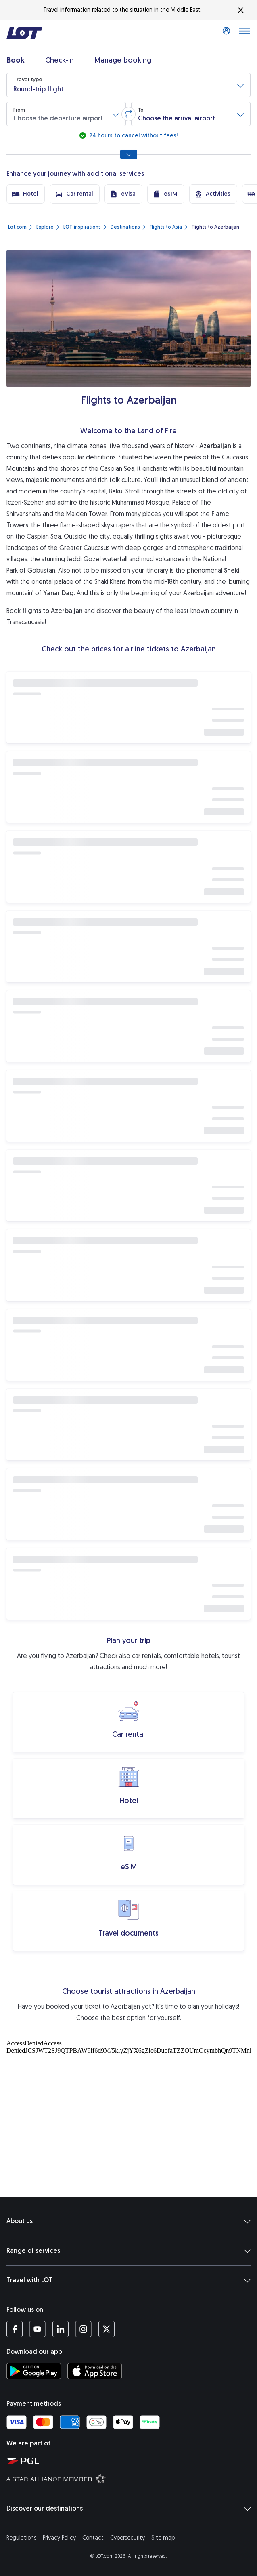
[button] (128, 85)
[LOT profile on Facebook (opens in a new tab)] (14, 2329)
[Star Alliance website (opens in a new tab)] (130, 2478)
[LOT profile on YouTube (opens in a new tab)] (37, 2329)
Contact (93, 2537)
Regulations (21, 2537)
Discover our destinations (128, 2508)
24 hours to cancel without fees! (133, 135)
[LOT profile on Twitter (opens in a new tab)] (106, 2329)
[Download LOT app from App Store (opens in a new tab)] (94, 2371)
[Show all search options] (128, 154)
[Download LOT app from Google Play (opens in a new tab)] (33, 2371)
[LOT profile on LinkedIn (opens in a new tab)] (60, 2329)
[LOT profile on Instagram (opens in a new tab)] (83, 2329)
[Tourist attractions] (128, 2116)
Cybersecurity (127, 2537)
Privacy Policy (59, 2537)
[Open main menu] (244, 33)
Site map (163, 2537)
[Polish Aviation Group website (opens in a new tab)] (130, 2460)
